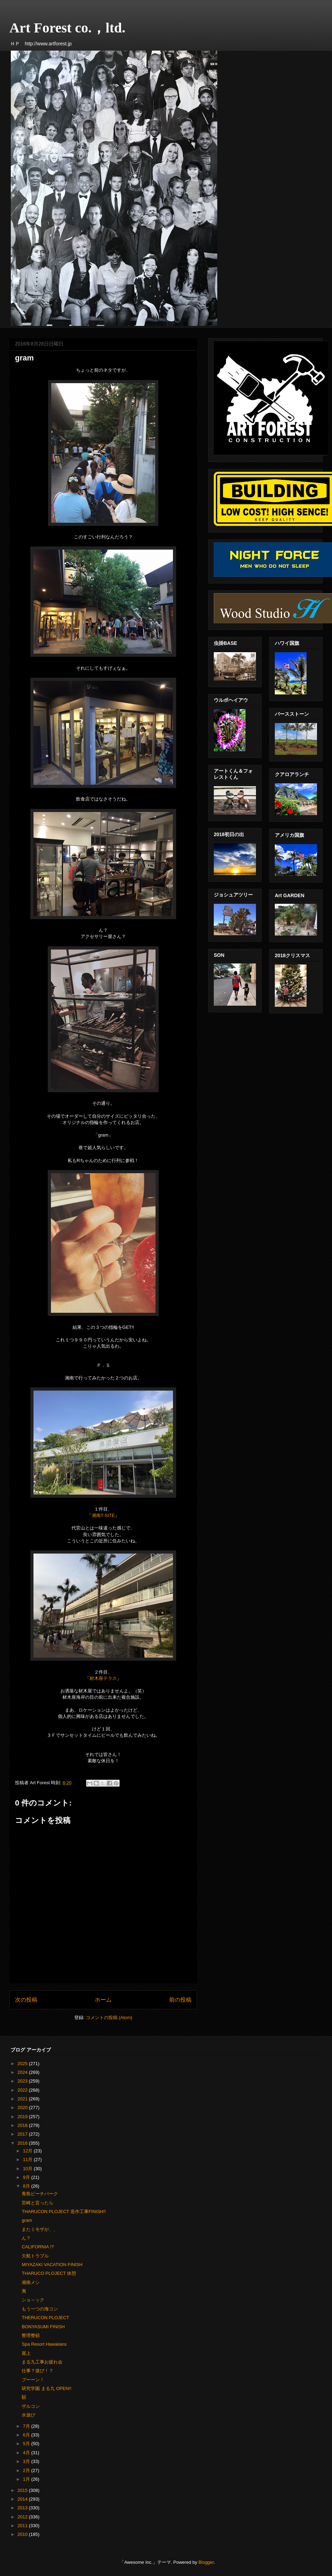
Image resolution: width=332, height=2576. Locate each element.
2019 (23, 2116)
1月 (27, 2479)
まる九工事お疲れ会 (42, 2362)
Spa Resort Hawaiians (44, 2344)
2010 (23, 2534)
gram (27, 2220)
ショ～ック (33, 2299)
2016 (23, 2143)
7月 (27, 2426)
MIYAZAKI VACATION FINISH (52, 2264)
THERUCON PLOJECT (45, 2317)
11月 (28, 2159)
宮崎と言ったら (37, 2202)
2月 (27, 2470)
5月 (27, 2443)
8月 (27, 2186)
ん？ (26, 2238)
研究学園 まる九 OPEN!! (46, 2388)
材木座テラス (103, 1678)
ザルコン (31, 2406)
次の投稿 (26, 2000)
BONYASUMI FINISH (43, 2326)
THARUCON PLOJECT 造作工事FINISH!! (64, 2211)
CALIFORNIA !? (38, 2246)
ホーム (103, 2000)
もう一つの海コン (40, 2308)
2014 (23, 2499)
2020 (23, 2107)
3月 (27, 2461)
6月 (27, 2434)
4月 (27, 2452)
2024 (23, 2072)
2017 (23, 2134)
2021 (23, 2098)
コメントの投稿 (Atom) (109, 2017)
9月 (27, 2177)
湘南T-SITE (103, 1515)
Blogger (206, 2562)
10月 (28, 2168)
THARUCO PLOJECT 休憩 (49, 2273)
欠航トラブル (35, 2255)
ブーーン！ (33, 2379)
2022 (23, 2090)
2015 (23, 2490)
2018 (23, 2125)
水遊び (28, 2415)
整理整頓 (31, 2335)
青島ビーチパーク (40, 2193)
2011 (23, 2525)
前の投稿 (180, 2000)
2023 (23, 2081)
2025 (23, 2063)
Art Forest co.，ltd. (67, 28)
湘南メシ (31, 2282)
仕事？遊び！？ (37, 2370)
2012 (23, 2516)
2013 (23, 2507)
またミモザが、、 (40, 2229)
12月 (28, 2150)
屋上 (26, 2353)
